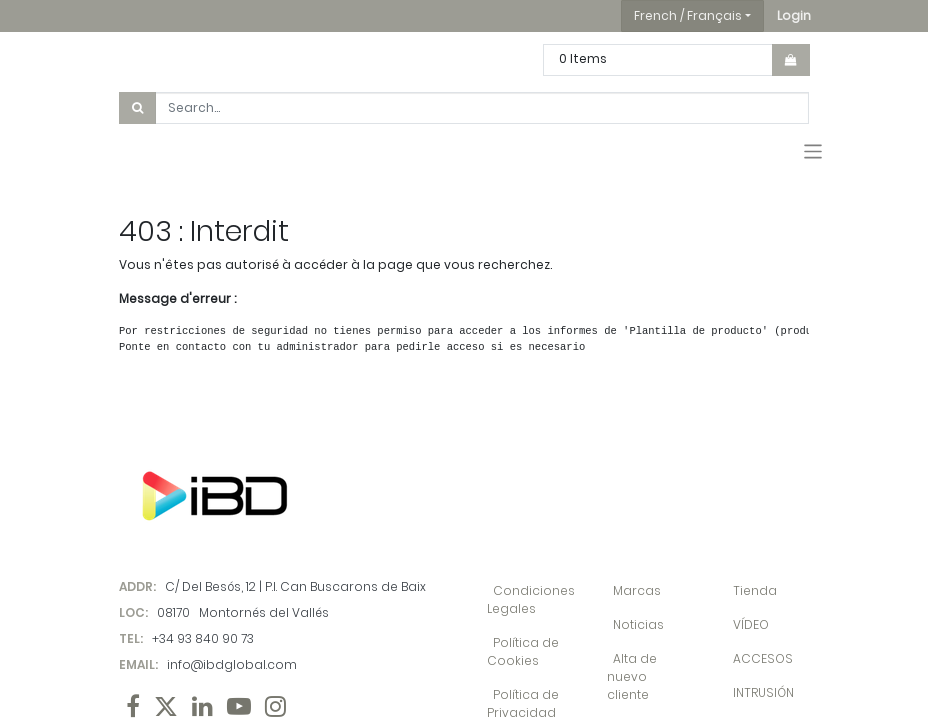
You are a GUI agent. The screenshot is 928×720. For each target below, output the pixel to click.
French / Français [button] (688, 15)
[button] (794, 16)
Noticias (638, 624)
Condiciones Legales (531, 599)
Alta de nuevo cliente (632, 676)
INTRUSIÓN (763, 692)
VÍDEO (751, 624)
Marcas (637, 590)
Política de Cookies (523, 651)
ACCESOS (763, 658)
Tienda (755, 590)
